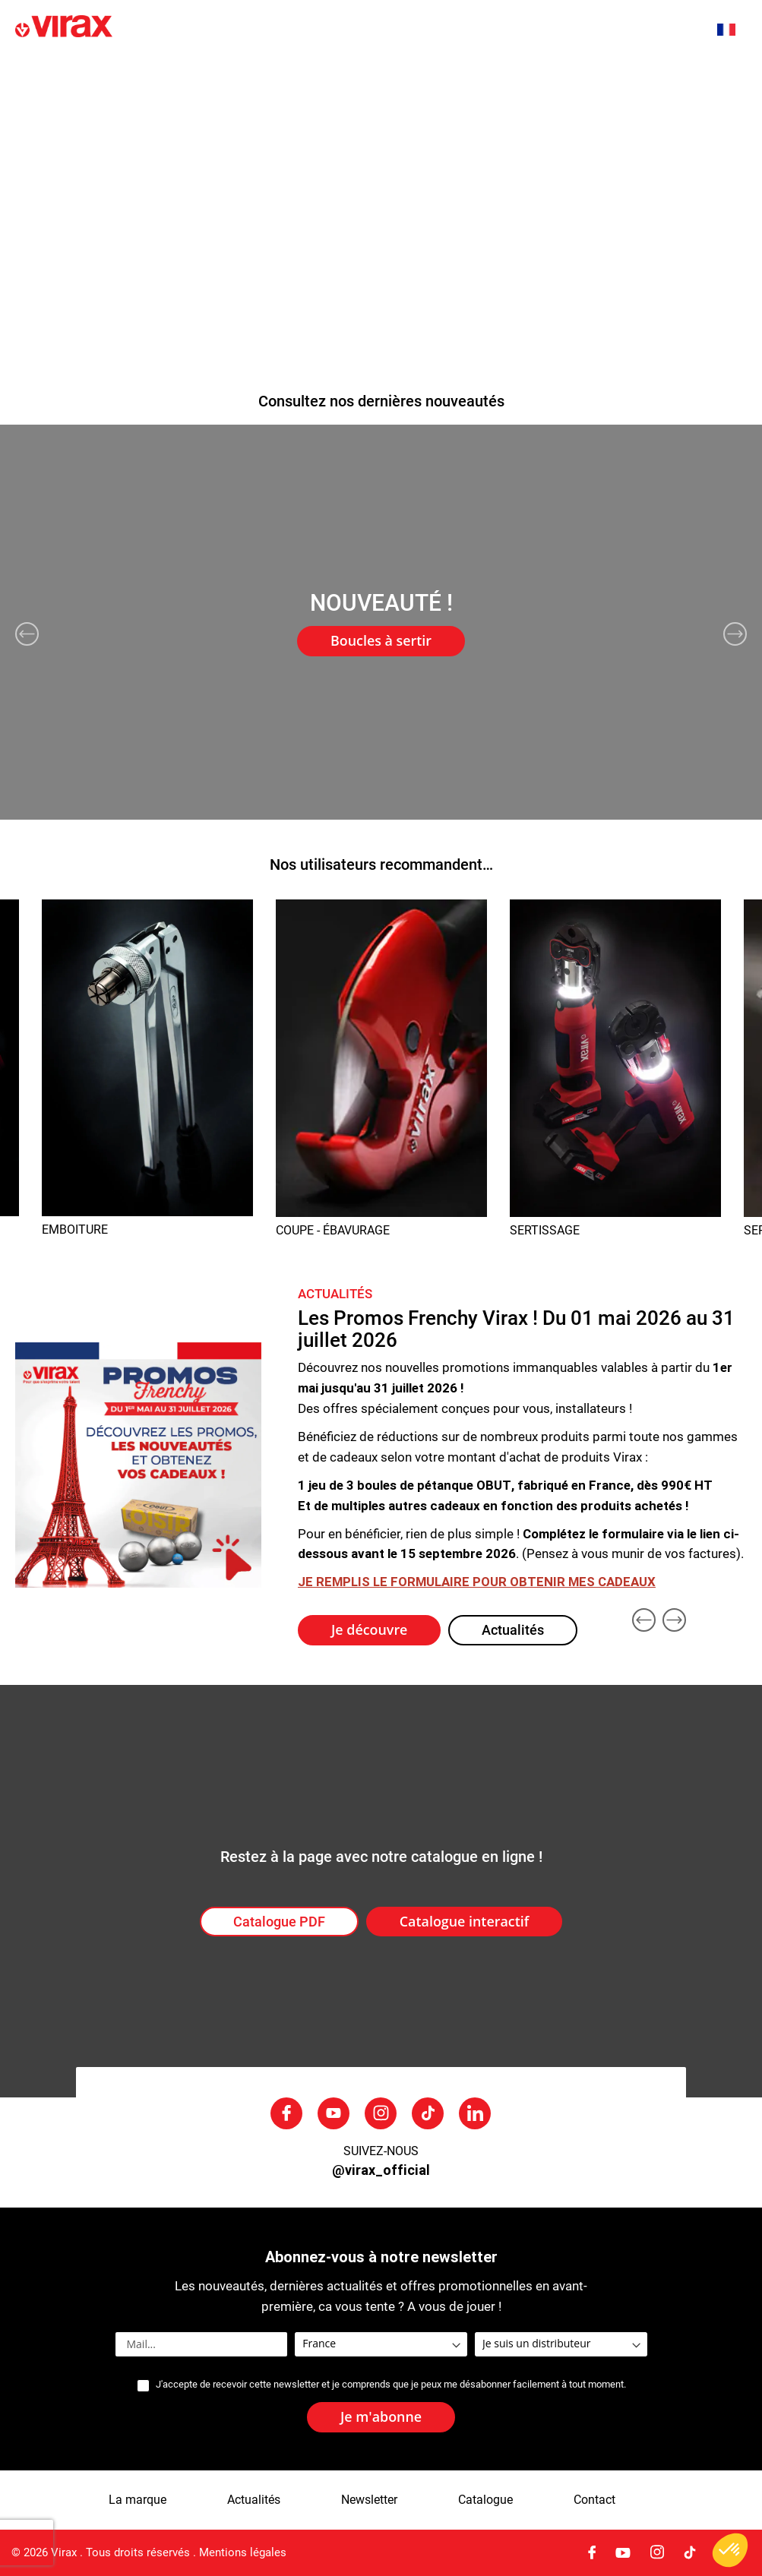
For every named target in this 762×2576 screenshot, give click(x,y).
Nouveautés (145, 74)
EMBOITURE (75, 1229)
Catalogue (485, 2500)
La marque (234, 74)
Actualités (317, 74)
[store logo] (162, 27)
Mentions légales (242, 2552)
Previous (27, 634)
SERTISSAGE (545, 1230)
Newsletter (369, 2500)
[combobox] (672, 28)
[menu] (381, 91)
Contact (594, 2500)
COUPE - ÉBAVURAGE (333, 1230)
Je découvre (369, 1629)
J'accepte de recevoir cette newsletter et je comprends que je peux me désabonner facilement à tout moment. (391, 2384)
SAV (635, 74)
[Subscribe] (381, 2417)
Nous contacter (55, 110)
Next (735, 634)
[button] (734, 30)
